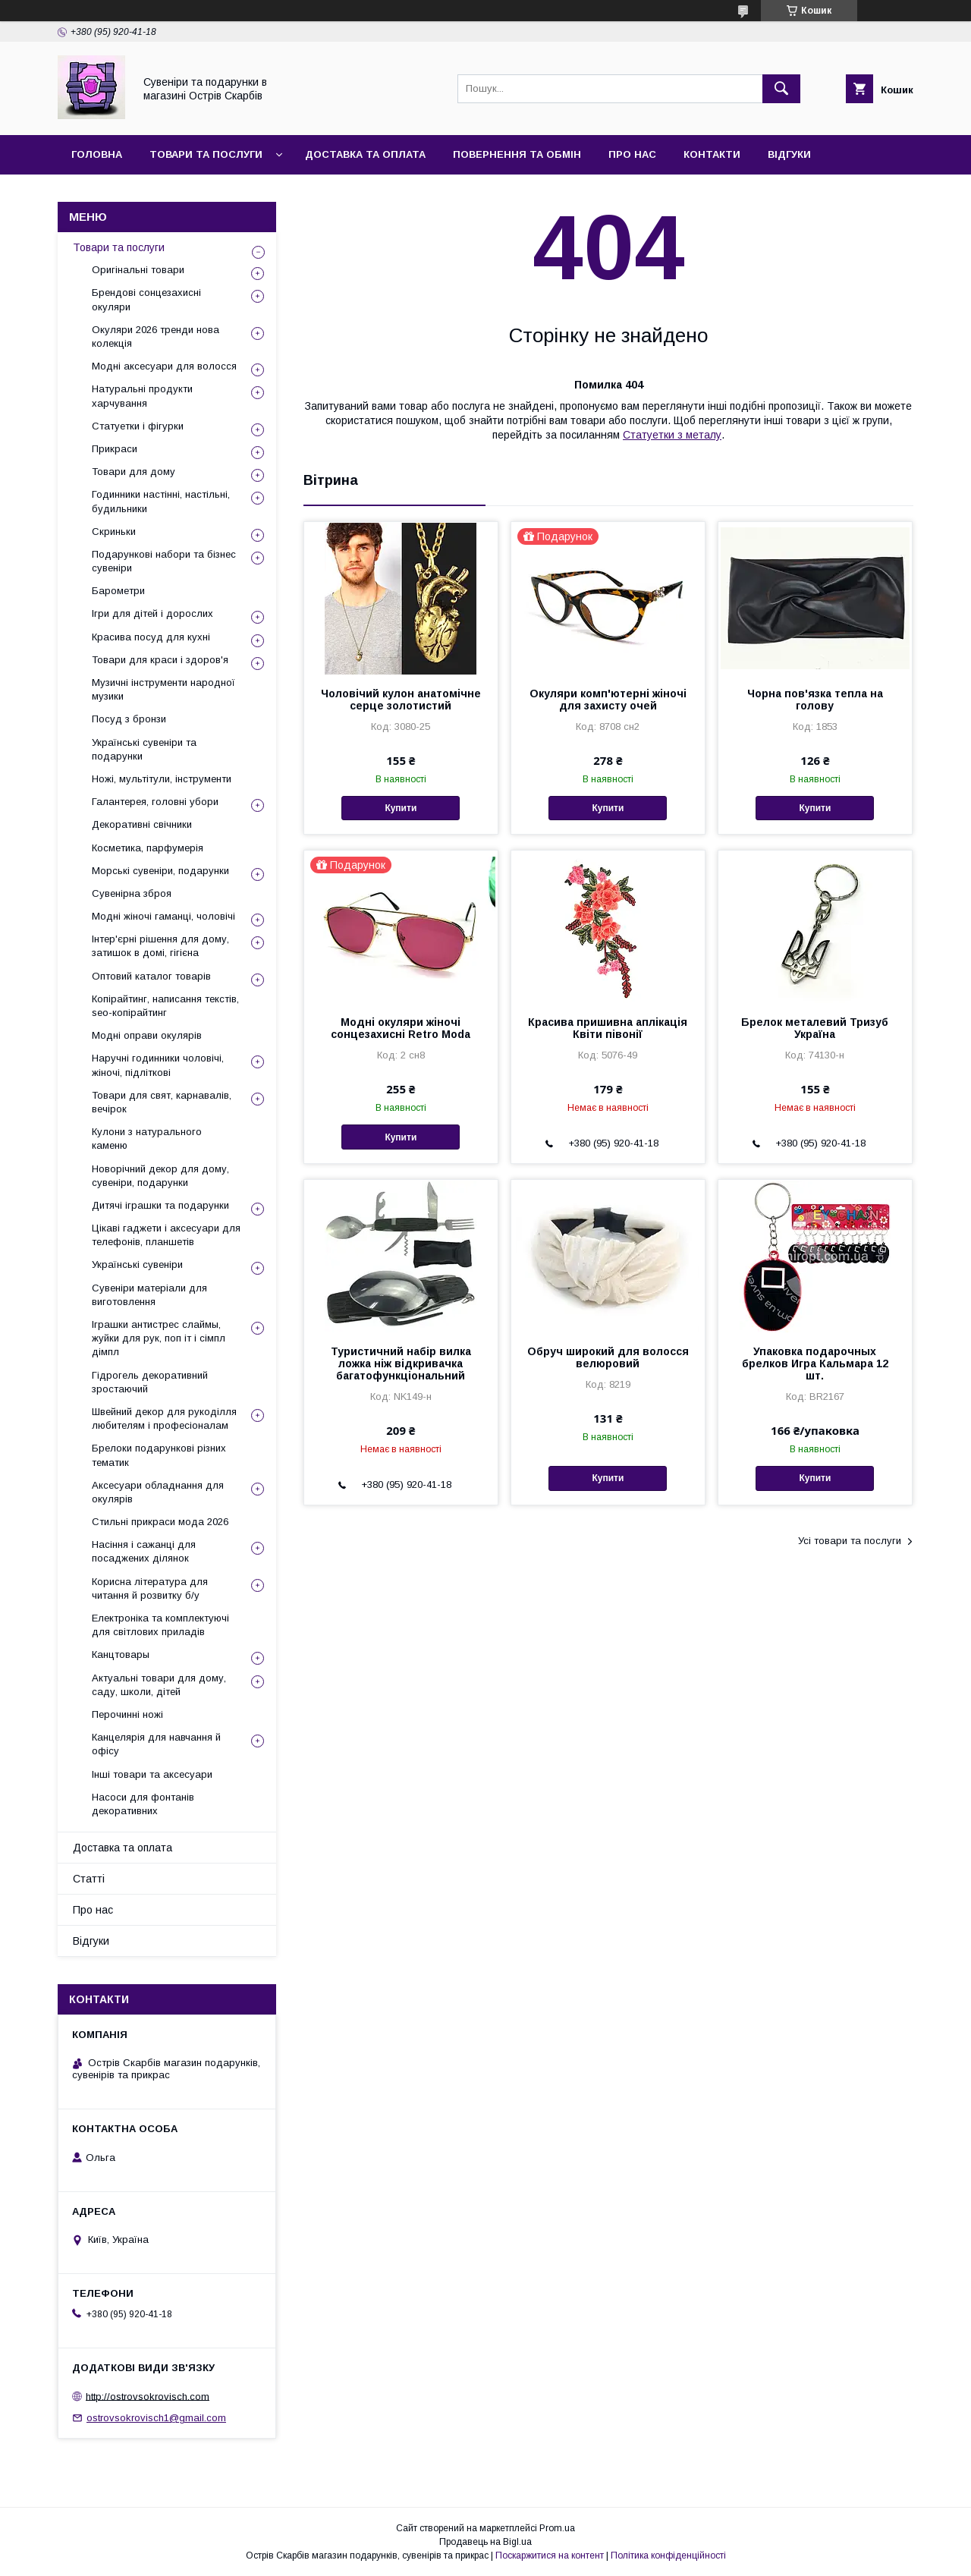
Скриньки (114, 531)
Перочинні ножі (127, 1714)
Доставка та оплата (365, 154)
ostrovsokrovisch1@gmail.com (156, 2417)
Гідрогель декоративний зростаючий (150, 1382)
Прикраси (114, 448)
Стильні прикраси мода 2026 (160, 1521)
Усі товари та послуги (849, 1540)
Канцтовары (120, 1654)
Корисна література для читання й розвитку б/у (150, 1588)
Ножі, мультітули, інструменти (161, 779)
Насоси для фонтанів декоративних (143, 1803)
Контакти (711, 154)
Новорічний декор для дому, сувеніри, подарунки (160, 1175)
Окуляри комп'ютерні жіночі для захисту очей (608, 699)
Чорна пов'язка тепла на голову (815, 699)
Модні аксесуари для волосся (164, 366)
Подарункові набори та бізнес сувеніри (164, 561)
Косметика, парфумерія (147, 848)
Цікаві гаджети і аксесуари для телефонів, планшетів (166, 1234)
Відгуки (789, 154)
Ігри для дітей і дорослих (152, 613)
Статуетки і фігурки (138, 426)
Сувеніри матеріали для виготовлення (149, 1294)
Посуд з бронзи (129, 719)
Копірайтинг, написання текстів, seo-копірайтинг (165, 1005)
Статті (89, 1879)
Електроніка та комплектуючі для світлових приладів (160, 1624)
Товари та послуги (205, 154)
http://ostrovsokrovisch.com (147, 2395)
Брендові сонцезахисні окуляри (146, 299)
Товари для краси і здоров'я (160, 659)
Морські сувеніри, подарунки (160, 870)
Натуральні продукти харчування (142, 395)
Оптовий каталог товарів (151, 976)
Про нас (632, 154)
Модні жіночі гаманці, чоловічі (163, 916)
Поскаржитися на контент (549, 2555)
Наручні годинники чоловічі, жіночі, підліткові (158, 1064)
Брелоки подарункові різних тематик (159, 1454)
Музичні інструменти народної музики (163, 689)
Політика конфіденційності (668, 2555)
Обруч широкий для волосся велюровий (608, 1357)
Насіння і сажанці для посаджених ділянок (144, 1551)
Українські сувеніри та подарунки (144, 749)
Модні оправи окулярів (147, 1035)
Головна (96, 154)
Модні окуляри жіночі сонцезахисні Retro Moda (400, 1028)
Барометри (118, 590)
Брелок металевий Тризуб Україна (814, 1028)
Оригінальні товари (138, 269)
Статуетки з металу (672, 435)
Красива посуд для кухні (151, 637)
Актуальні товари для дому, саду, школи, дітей (159, 1684)
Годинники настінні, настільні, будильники (161, 501)
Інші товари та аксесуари (152, 1774)
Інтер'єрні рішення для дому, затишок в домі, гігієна (160, 945)
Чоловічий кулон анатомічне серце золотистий (401, 699)
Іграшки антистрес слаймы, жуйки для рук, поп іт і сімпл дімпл (158, 1338)
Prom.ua (557, 2528)
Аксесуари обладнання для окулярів (158, 1492)
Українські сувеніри (137, 1264)
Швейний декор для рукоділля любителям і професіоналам (164, 1418)
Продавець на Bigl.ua (485, 2542)
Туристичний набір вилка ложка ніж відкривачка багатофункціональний (401, 1363)
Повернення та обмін (517, 154)
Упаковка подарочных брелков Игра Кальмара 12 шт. (815, 1363)
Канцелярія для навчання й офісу (156, 1744)
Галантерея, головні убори (155, 801)
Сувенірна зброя (131, 893)
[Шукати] (781, 88)
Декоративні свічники (142, 824)
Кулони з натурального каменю (147, 1138)
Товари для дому (133, 471)
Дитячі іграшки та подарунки (160, 1205)
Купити (400, 808)
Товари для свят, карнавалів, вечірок (161, 1102)
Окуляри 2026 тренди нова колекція (155, 336)
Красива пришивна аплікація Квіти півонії (607, 1028)
